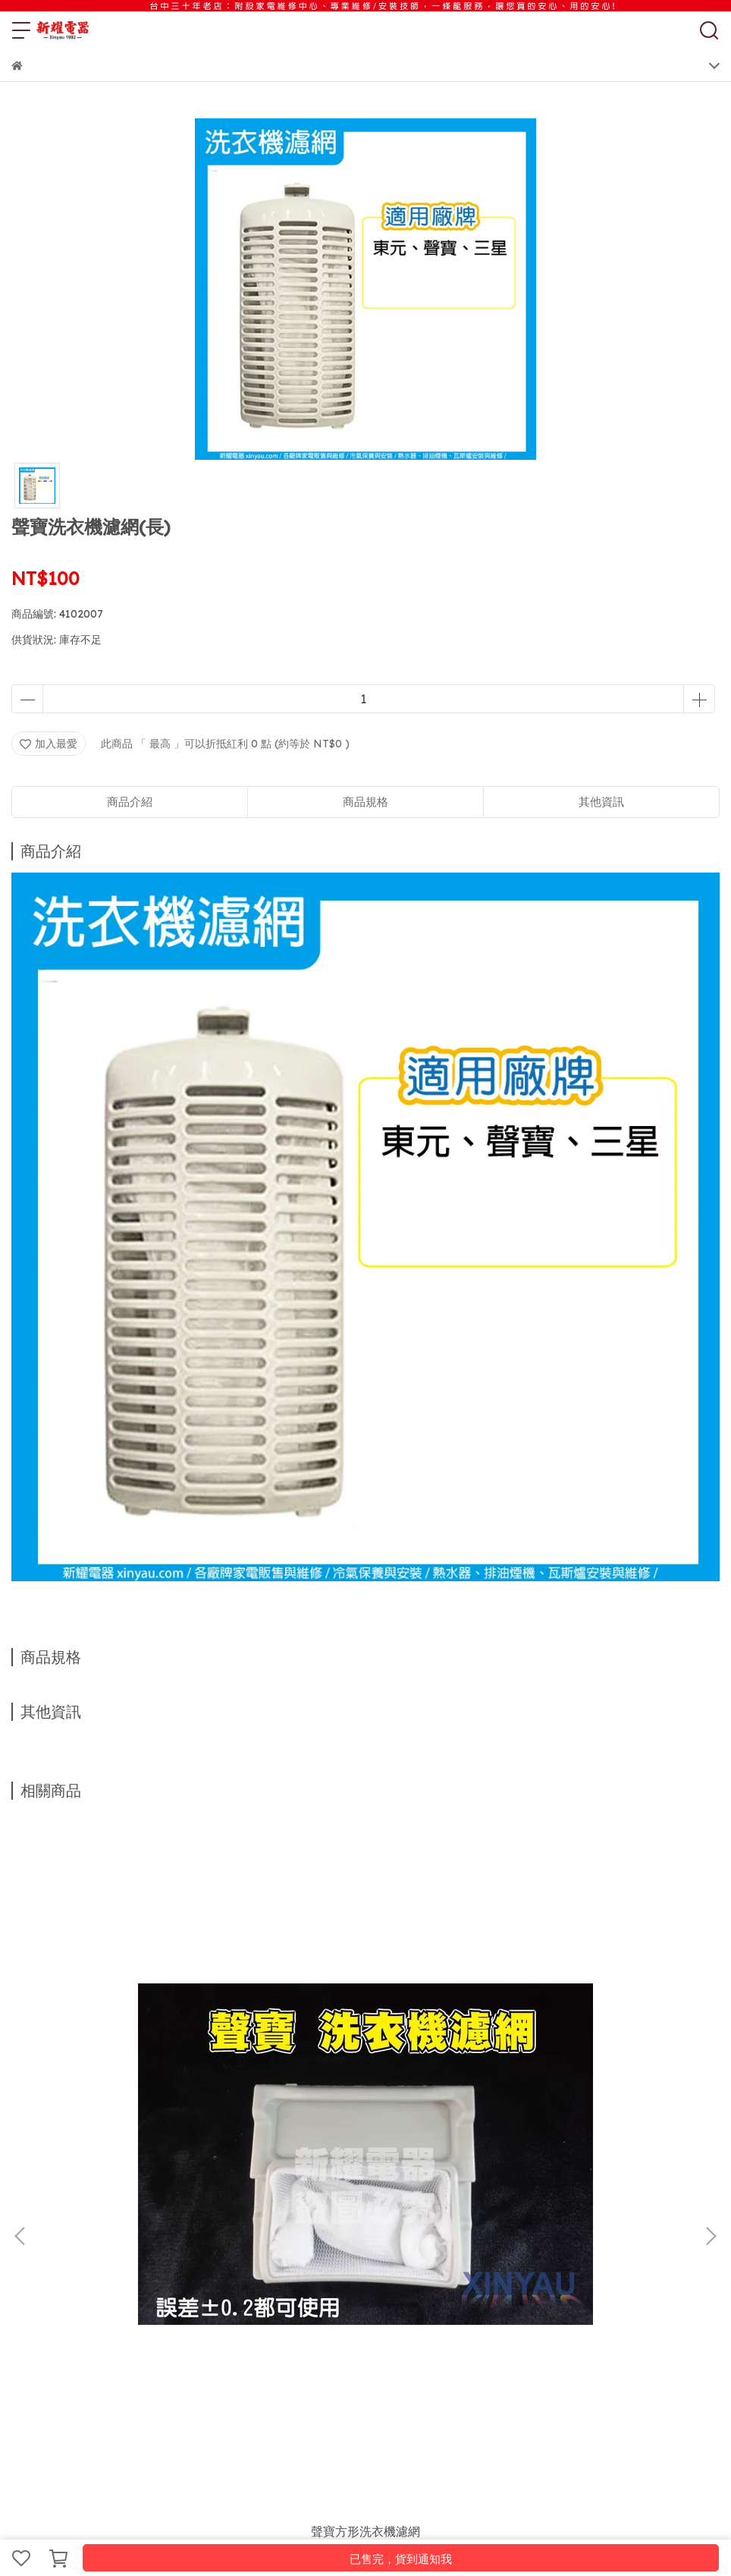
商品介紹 (129, 801)
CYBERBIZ (362, 2518)
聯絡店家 (233, 2254)
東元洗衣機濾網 (591, 2079)
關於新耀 (283, 2254)
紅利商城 (82, 2254)
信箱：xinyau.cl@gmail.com (81, 2363)
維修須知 (183, 2254)
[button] (710, 2010)
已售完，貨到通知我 (401, 2559)
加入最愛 (48, 743)
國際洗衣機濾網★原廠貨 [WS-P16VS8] (366, 2088)
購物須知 (132, 2254)
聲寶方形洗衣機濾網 (139, 2079)
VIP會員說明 (343, 2254)
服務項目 (32, 2254)
